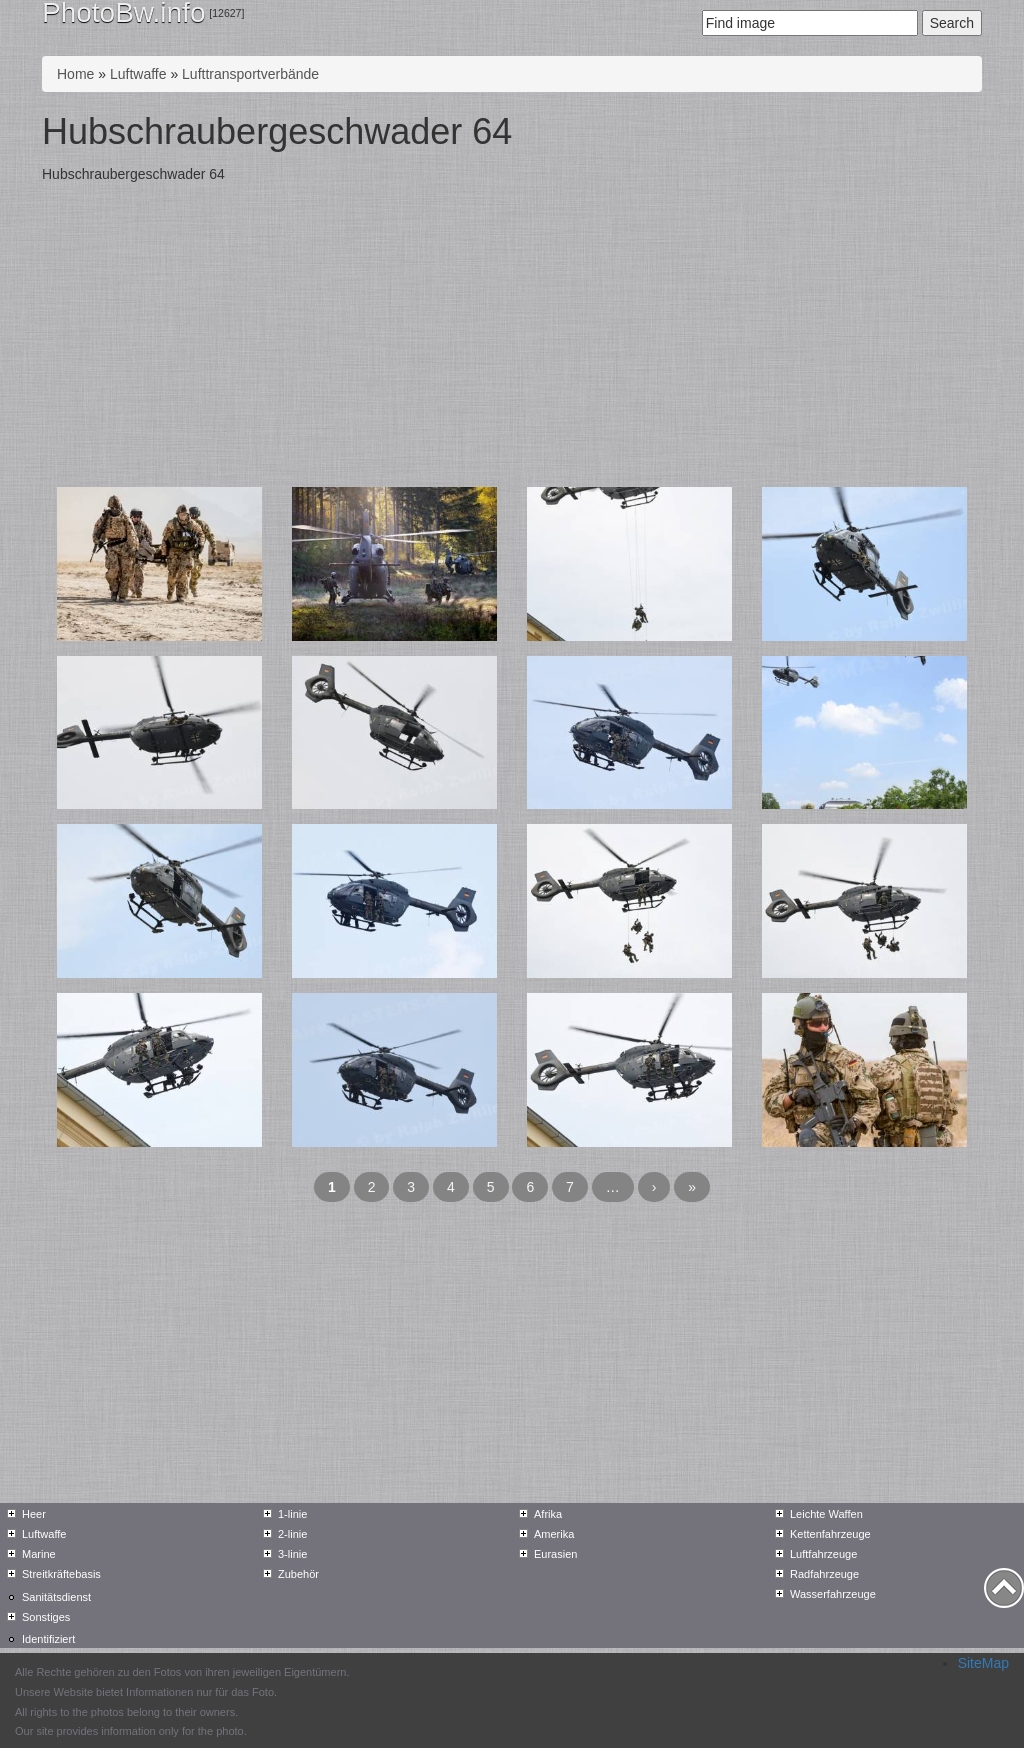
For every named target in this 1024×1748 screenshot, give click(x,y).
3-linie (292, 1554)
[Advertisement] (512, 337)
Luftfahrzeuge (823, 1554)
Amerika (554, 1534)
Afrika (548, 1514)
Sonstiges (46, 1617)
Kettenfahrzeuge (830, 1534)
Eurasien (555, 1554)
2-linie (292, 1534)
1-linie (292, 1514)
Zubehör (298, 1574)
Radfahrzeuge (824, 1574)
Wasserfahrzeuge (833, 1594)
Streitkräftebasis (61, 1574)
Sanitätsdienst (56, 1597)
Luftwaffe (138, 74)
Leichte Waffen (826, 1514)
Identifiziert (48, 1639)
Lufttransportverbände (250, 74)
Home (75, 74)
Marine (39, 1554)
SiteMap (983, 1663)
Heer (34, 1514)
